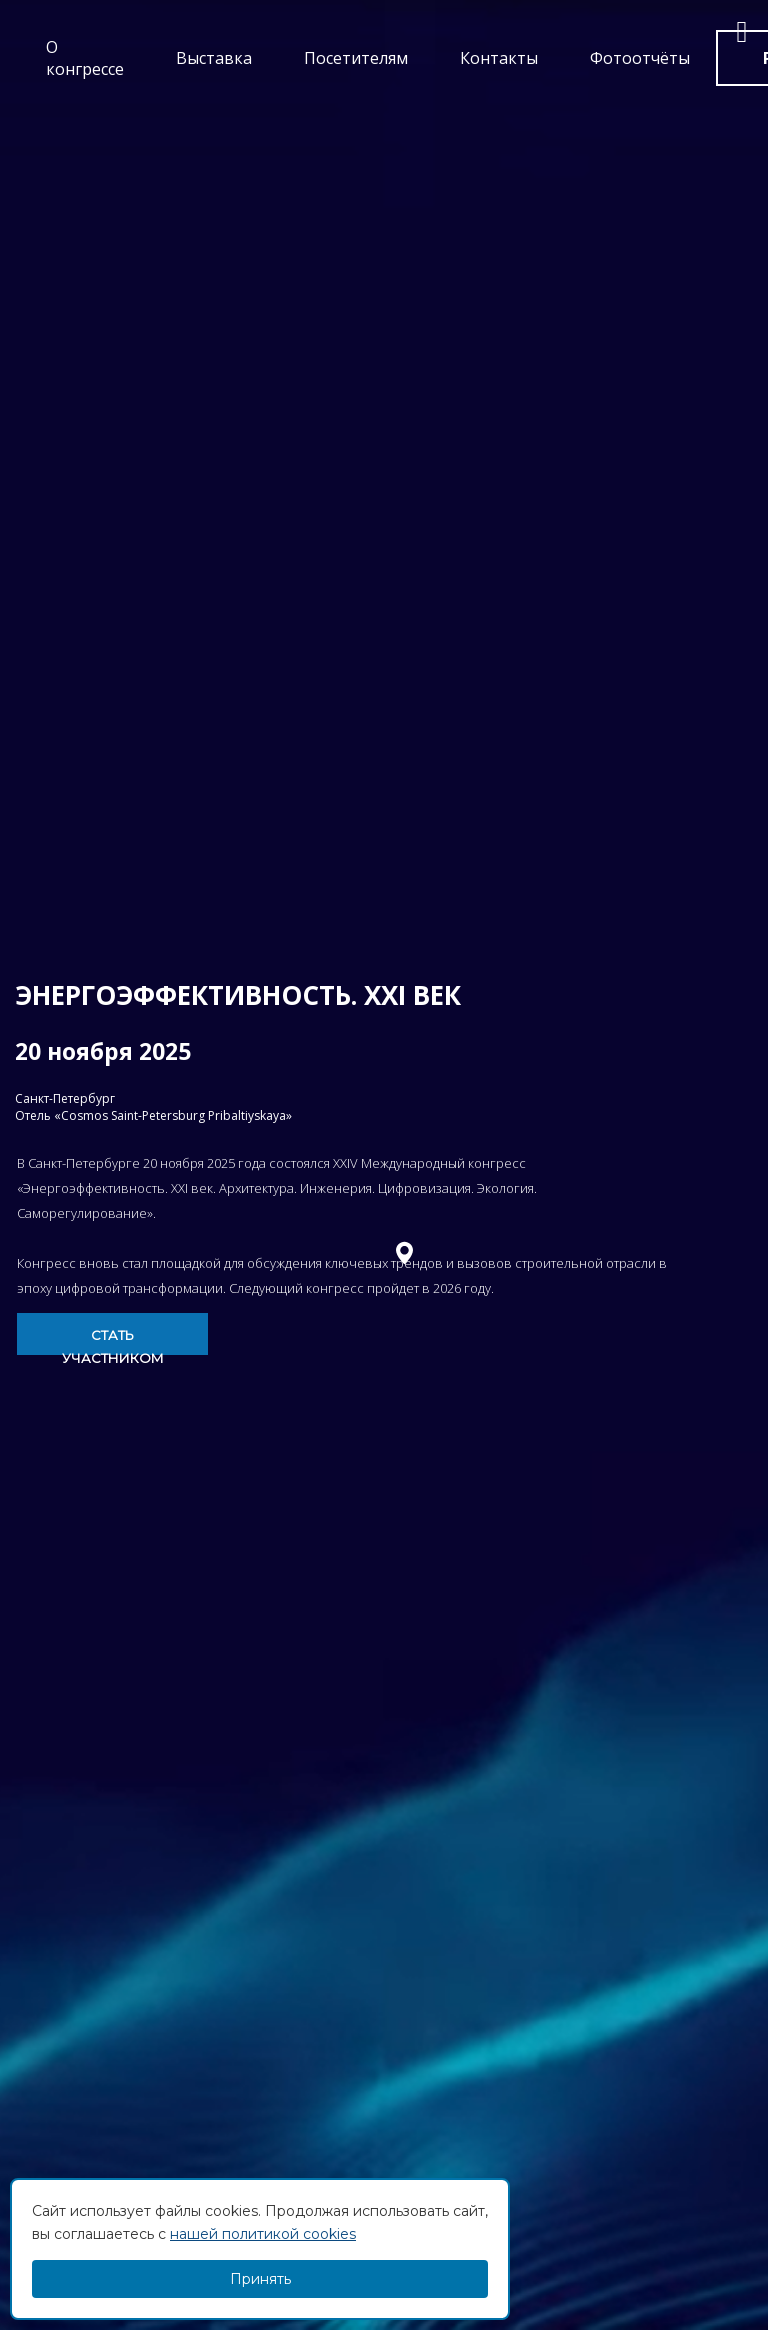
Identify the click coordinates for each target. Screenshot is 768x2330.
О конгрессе (85, 58)
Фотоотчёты (640, 58)
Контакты (499, 58)
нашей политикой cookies (263, 2234)
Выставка (214, 58)
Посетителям (356, 58)
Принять (260, 2279)
